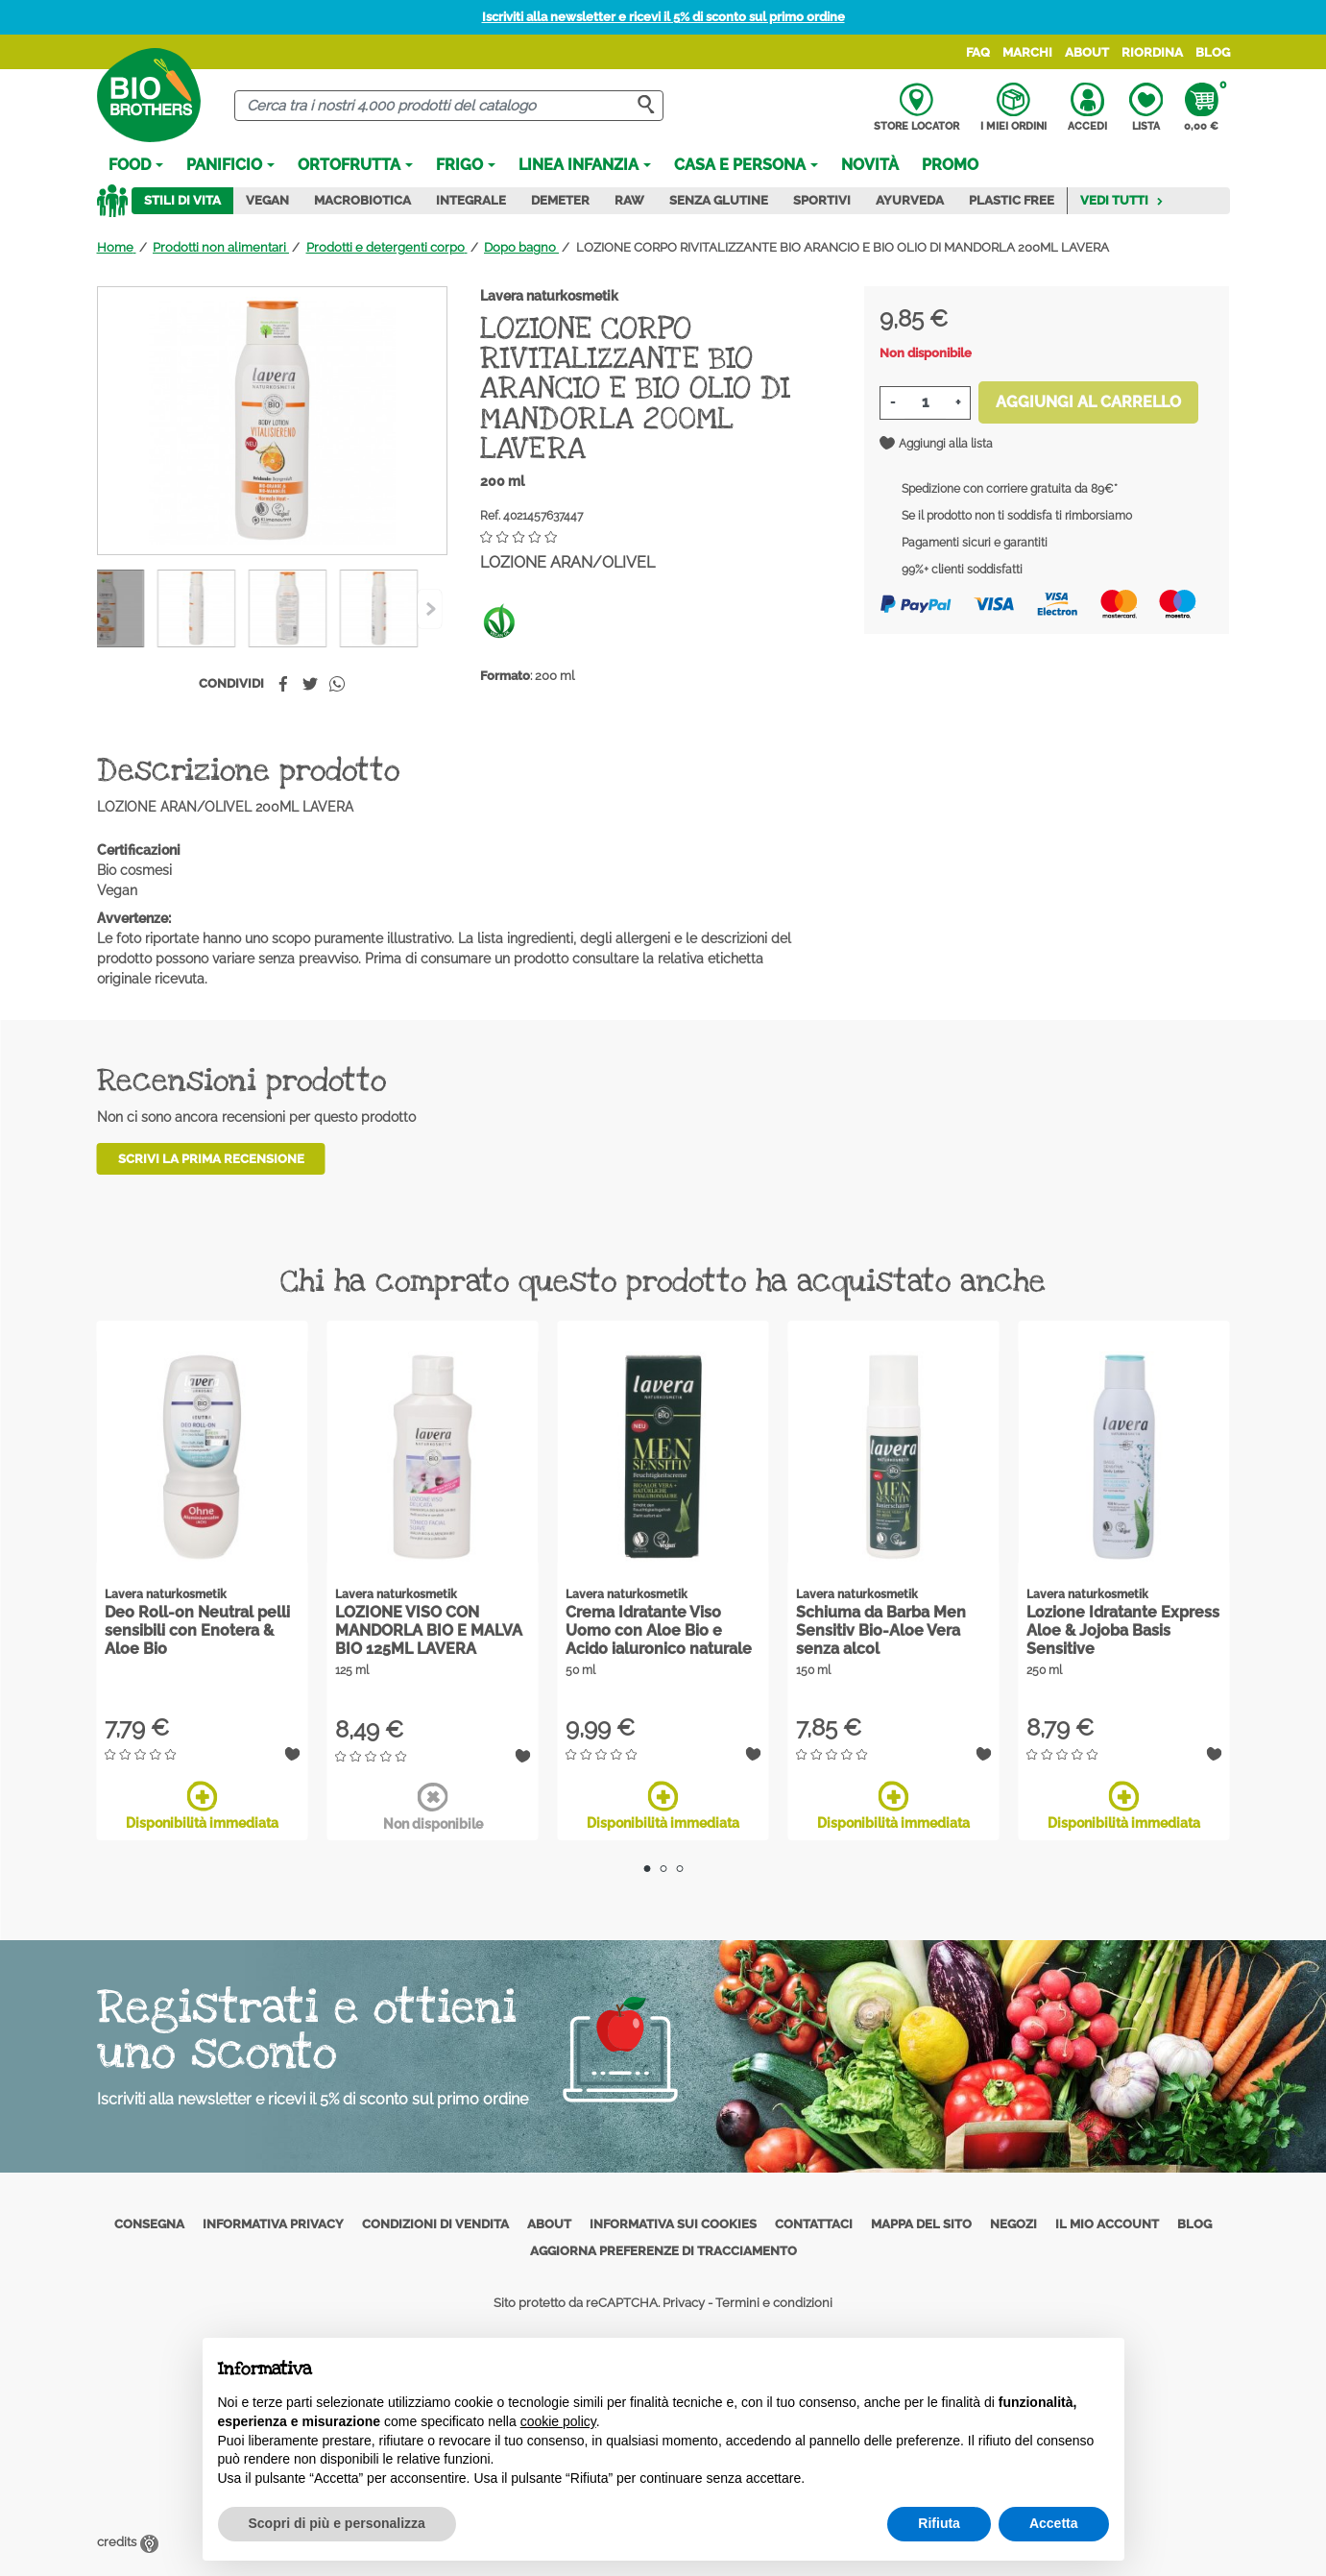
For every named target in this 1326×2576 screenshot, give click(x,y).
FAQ (978, 52)
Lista (1146, 108)
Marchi (1027, 52)
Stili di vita (182, 200)
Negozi (1013, 2224)
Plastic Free (1011, 200)
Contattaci (814, 2224)
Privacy (684, 2303)
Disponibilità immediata (202, 1806)
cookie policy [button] (558, 2421)
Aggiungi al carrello (1088, 402)
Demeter (560, 200)
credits (127, 2542)
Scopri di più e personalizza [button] (337, 2523)
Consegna (149, 2224)
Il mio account (1107, 2224)
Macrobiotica (362, 200)
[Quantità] (925, 403)
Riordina (1152, 52)
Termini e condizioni (773, 2303)
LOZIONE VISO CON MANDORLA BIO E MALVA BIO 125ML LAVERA (428, 1630)
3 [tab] (679, 1868)
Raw (629, 200)
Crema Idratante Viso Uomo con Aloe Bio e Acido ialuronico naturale (659, 1630)
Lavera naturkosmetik (549, 296)
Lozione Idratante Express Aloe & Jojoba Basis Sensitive (1122, 1630)
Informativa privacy (273, 2224)
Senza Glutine (718, 200)
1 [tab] (647, 1868)
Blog (1212, 52)
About (1087, 52)
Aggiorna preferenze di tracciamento (663, 2251)
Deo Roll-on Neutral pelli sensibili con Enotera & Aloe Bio (197, 1630)
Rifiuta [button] (939, 2523)
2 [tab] (663, 1868)
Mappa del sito (921, 2224)
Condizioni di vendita (435, 2224)
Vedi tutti (1122, 200)
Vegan (267, 200)
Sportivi (822, 200)
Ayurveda (910, 200)
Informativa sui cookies (673, 2224)
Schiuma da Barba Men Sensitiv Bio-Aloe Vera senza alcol (881, 1630)
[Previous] (430, 609)
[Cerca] (448, 106)
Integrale (471, 200)
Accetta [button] (1053, 2523)
